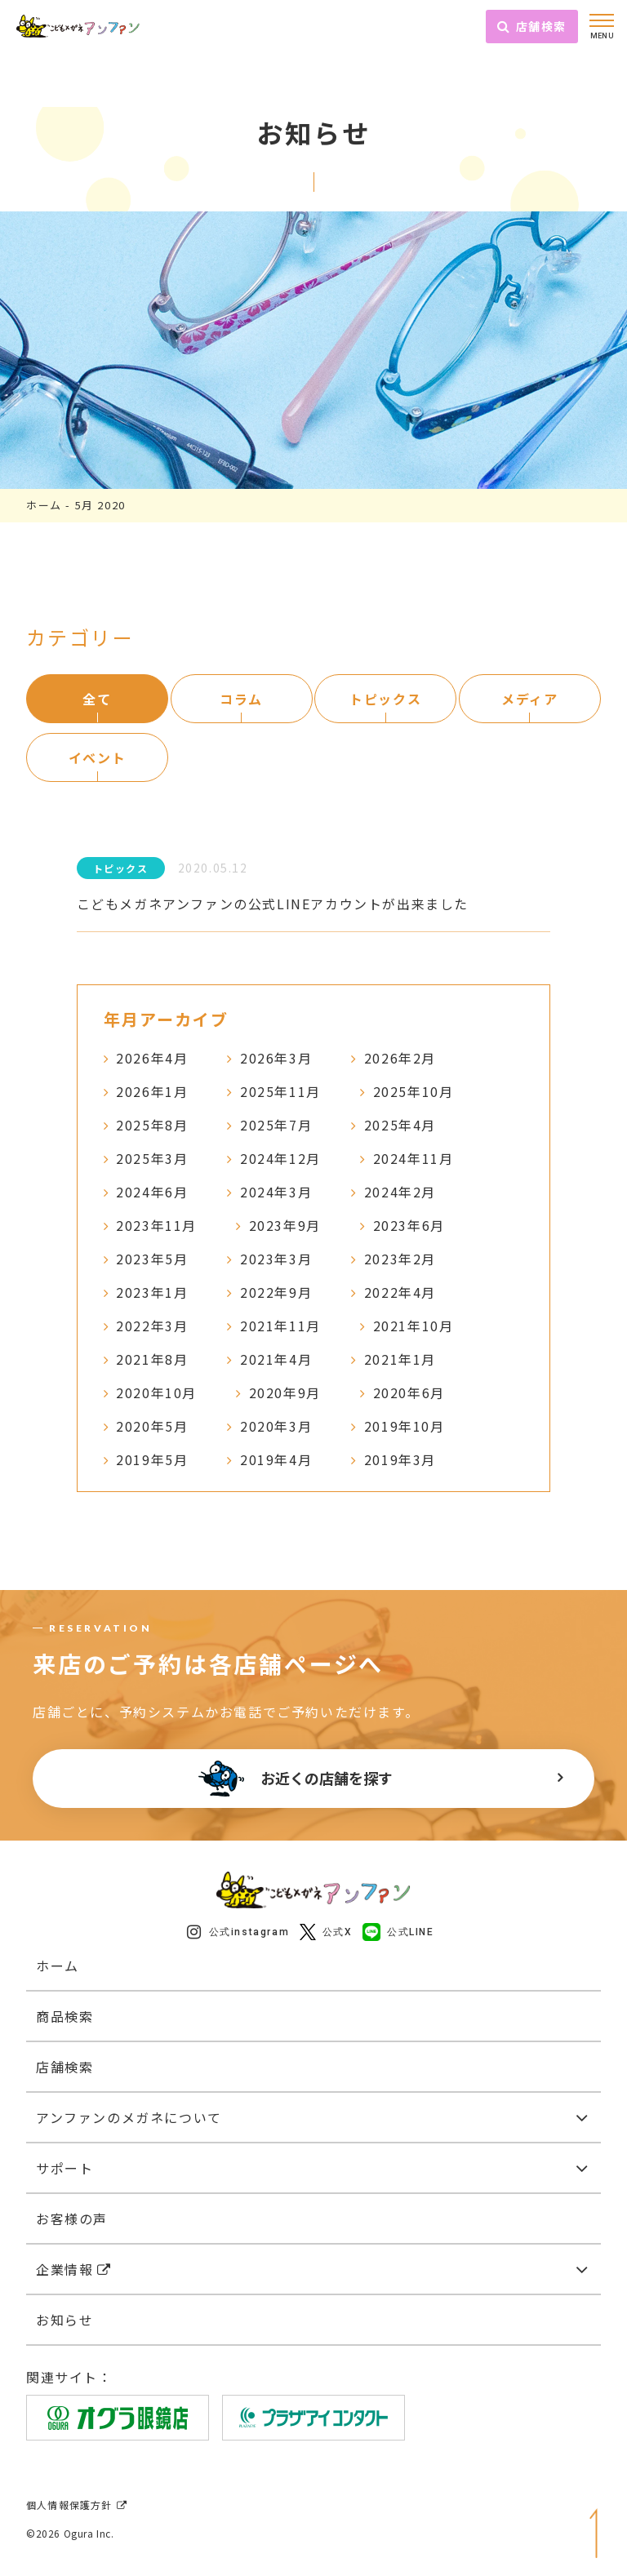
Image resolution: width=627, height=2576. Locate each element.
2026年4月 (152, 1058)
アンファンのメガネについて (129, 2117)
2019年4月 (276, 1459)
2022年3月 (152, 1325)
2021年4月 (276, 1359)
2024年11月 (413, 1158)
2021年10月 (413, 1325)
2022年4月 (400, 1292)
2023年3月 (276, 1258)
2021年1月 (400, 1359)
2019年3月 (400, 1459)
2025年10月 (413, 1091)
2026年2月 (400, 1058)
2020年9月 (285, 1392)
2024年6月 (152, 1191)
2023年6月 (409, 1225)
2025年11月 (280, 1091)
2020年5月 (152, 1426)
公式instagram (238, 1932)
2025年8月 (152, 1125)
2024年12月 (280, 1158)
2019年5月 (152, 1459)
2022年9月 (276, 1292)
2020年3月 (276, 1426)
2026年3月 (276, 1058)
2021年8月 (152, 1359)
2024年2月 (400, 1191)
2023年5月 (152, 1258)
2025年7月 (276, 1125)
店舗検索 (532, 26)
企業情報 (74, 2269)
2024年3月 (276, 1191)
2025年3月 (152, 1158)
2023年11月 (156, 1225)
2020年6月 (409, 1392)
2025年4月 (400, 1125)
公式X (326, 1932)
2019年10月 (404, 1426)
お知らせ (64, 2320)
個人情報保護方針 (76, 2505)
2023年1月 (152, 1292)
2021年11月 (280, 1325)
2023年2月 (400, 1258)
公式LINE (398, 1932)
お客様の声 (72, 2218)
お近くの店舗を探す (295, 1779)
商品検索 (64, 2016)
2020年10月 (156, 1392)
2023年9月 (285, 1225)
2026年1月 (152, 1091)
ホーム (44, 505)
